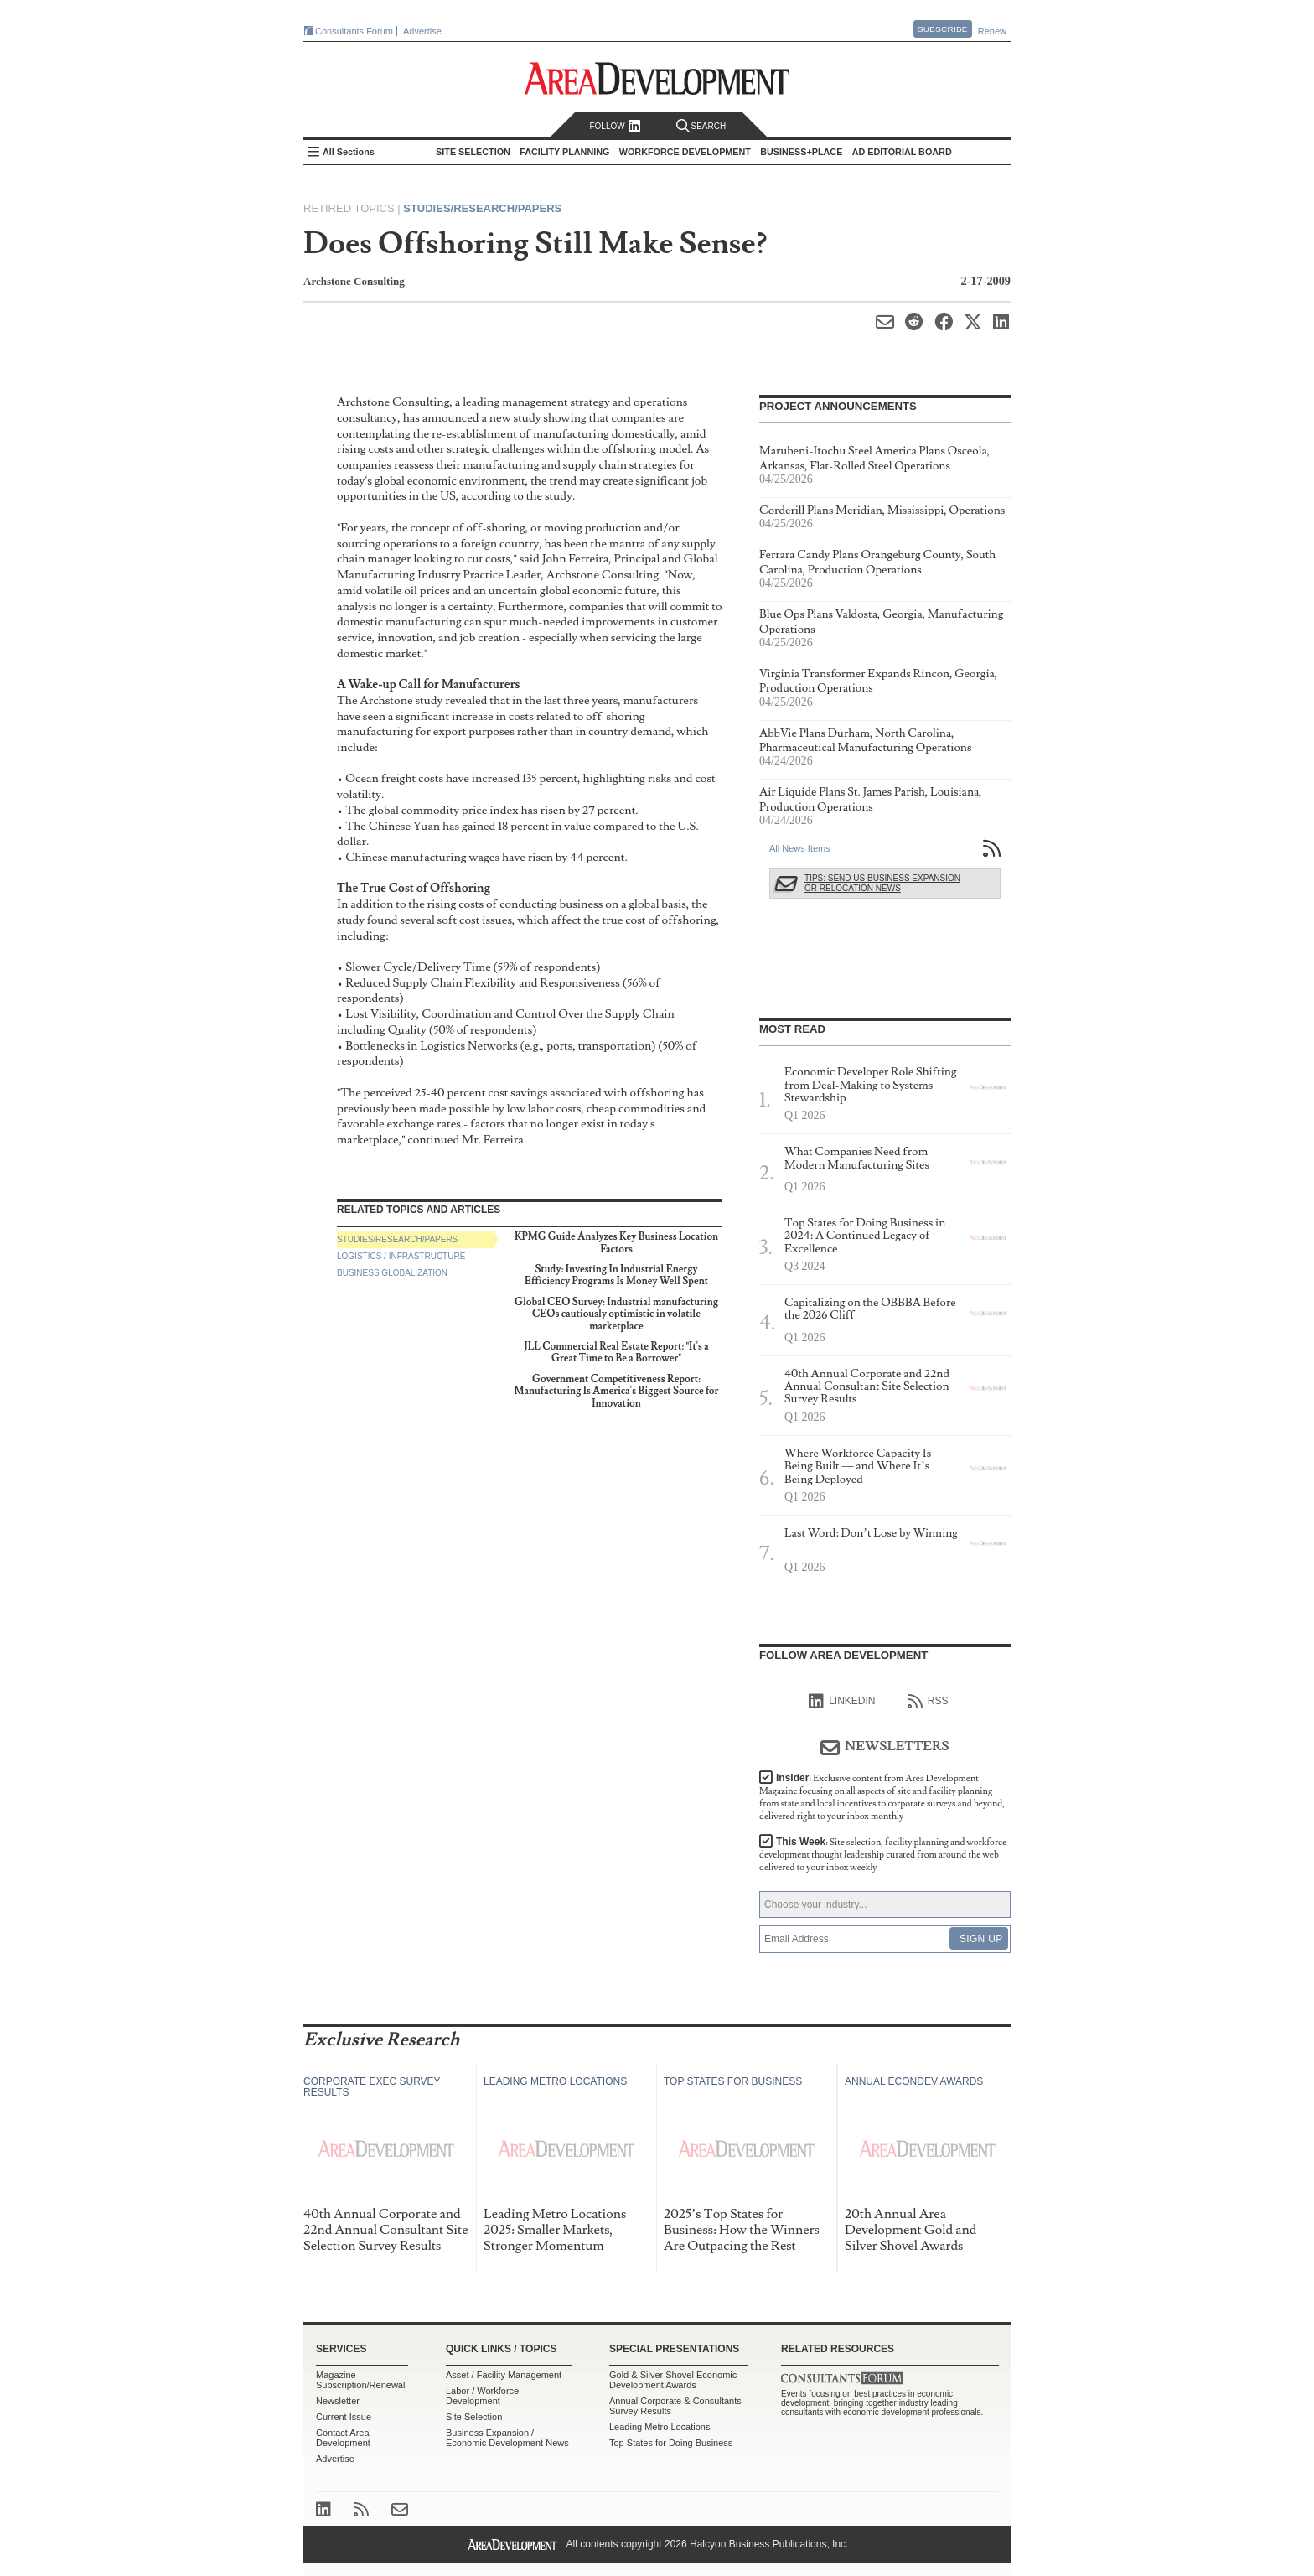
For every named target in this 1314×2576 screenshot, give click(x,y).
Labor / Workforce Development (482, 2396)
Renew (992, 31)
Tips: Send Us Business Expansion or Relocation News (882, 883)
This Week (882, 1855)
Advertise (422, 31)
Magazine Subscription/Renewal (360, 2380)
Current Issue (343, 2417)
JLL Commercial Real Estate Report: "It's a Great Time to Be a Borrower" (616, 1352)
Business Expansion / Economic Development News (507, 2438)
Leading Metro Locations (659, 2427)
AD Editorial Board (902, 152)
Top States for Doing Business (670, 2443)
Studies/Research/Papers (482, 208)
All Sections (349, 152)
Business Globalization (392, 1273)
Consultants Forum (354, 31)
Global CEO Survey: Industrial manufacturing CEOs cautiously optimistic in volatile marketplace (616, 1314)
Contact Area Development (343, 2438)
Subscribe (943, 29)
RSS (928, 1701)
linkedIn (842, 1701)
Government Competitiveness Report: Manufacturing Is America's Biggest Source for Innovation (617, 1391)
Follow (614, 126)
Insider (882, 1797)
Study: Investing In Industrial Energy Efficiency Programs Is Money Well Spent (616, 1275)
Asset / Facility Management (503, 2375)
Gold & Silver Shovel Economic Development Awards (673, 2380)
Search (701, 126)
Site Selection (474, 2417)
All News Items (799, 848)
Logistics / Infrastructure (401, 1256)
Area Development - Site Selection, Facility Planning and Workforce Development (657, 78)
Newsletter (338, 2401)
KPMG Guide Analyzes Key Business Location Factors (616, 1243)
